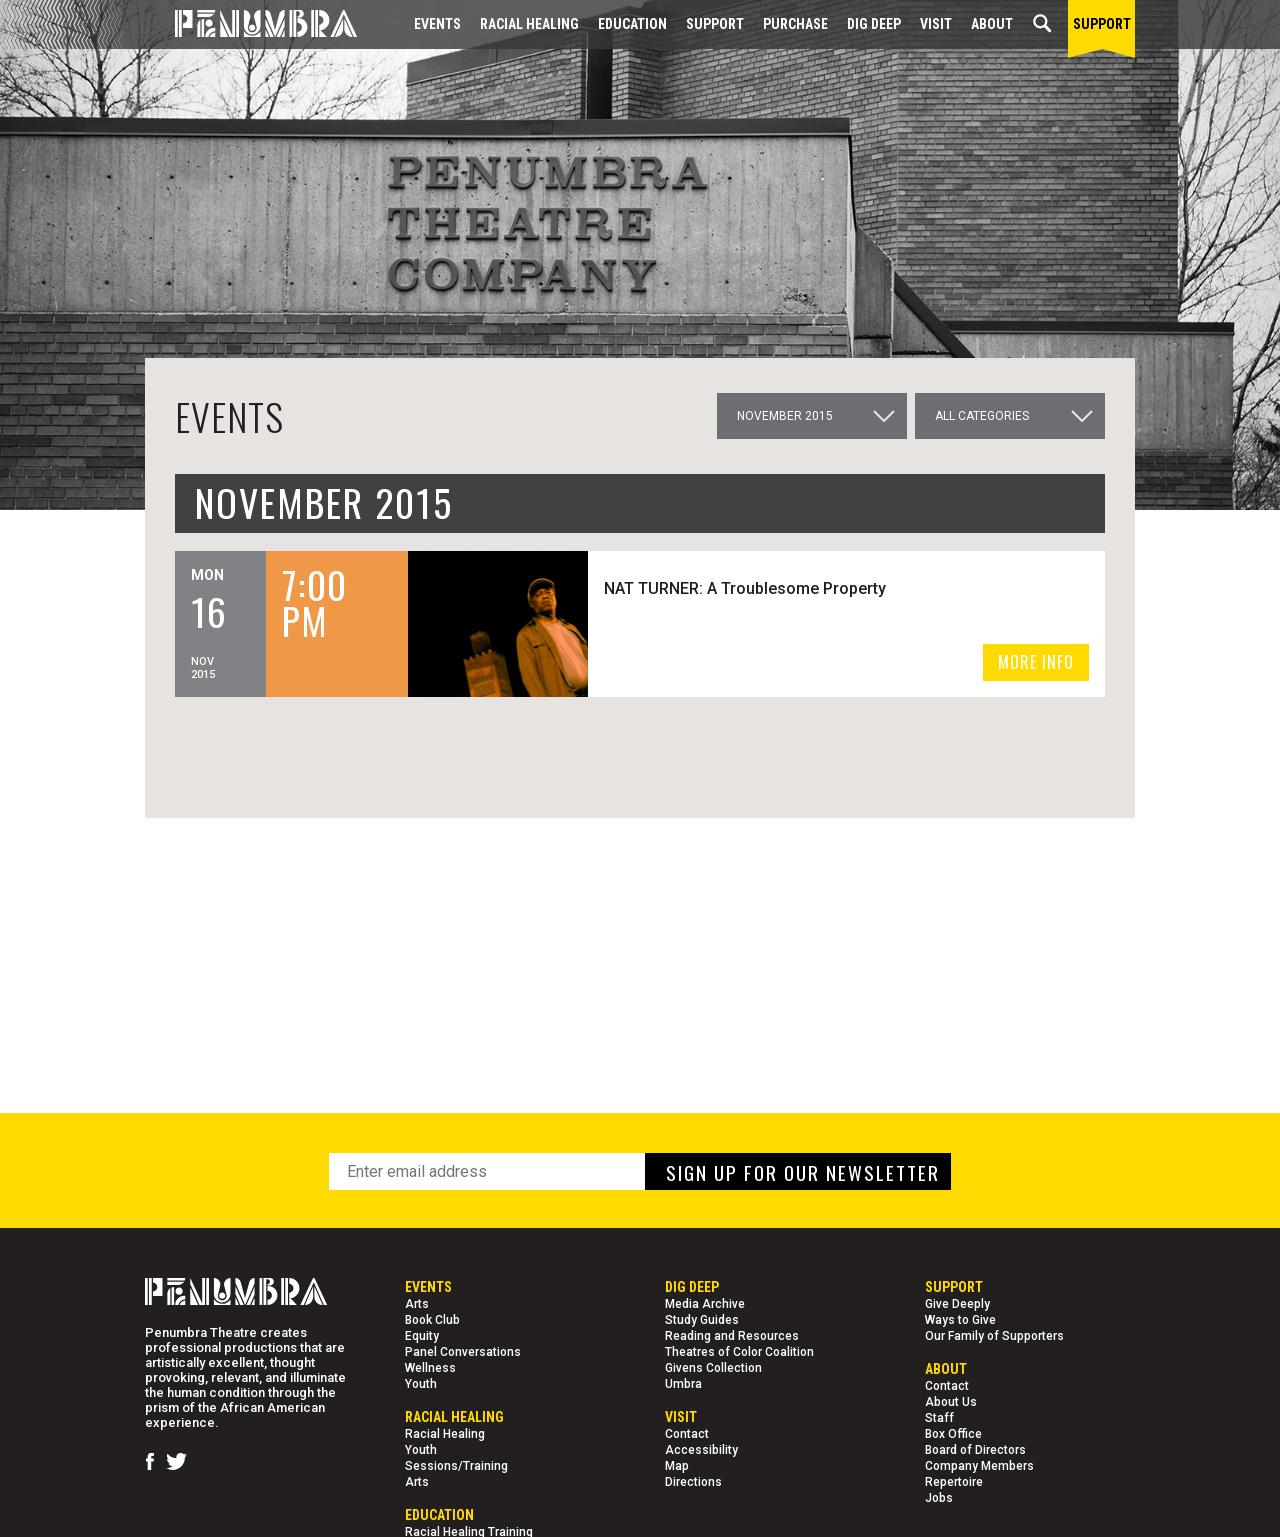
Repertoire (954, 1482)
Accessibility (701, 1450)
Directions (693, 1482)
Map (677, 1466)
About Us (951, 1402)
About (992, 24)
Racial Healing (529, 24)
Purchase (795, 24)
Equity (422, 1336)
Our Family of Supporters (994, 1336)
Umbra (683, 1384)
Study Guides (702, 1320)
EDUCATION (632, 24)
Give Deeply (957, 1304)
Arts (417, 1304)
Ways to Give (960, 1320)
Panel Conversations (463, 1352)
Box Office (953, 1434)
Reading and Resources (732, 1336)
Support (715, 24)
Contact (687, 1434)
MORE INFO (1036, 662)
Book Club (432, 1320)
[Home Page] (251, 24)
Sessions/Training (456, 1466)
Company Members (979, 1466)
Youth (421, 1384)
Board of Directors (975, 1450)
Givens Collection (713, 1368)
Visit (936, 24)
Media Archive (705, 1304)
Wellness (430, 1368)
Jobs (939, 1498)
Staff (939, 1418)
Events (437, 24)
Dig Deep (874, 24)
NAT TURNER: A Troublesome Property (748, 588)
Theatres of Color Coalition (739, 1352)
